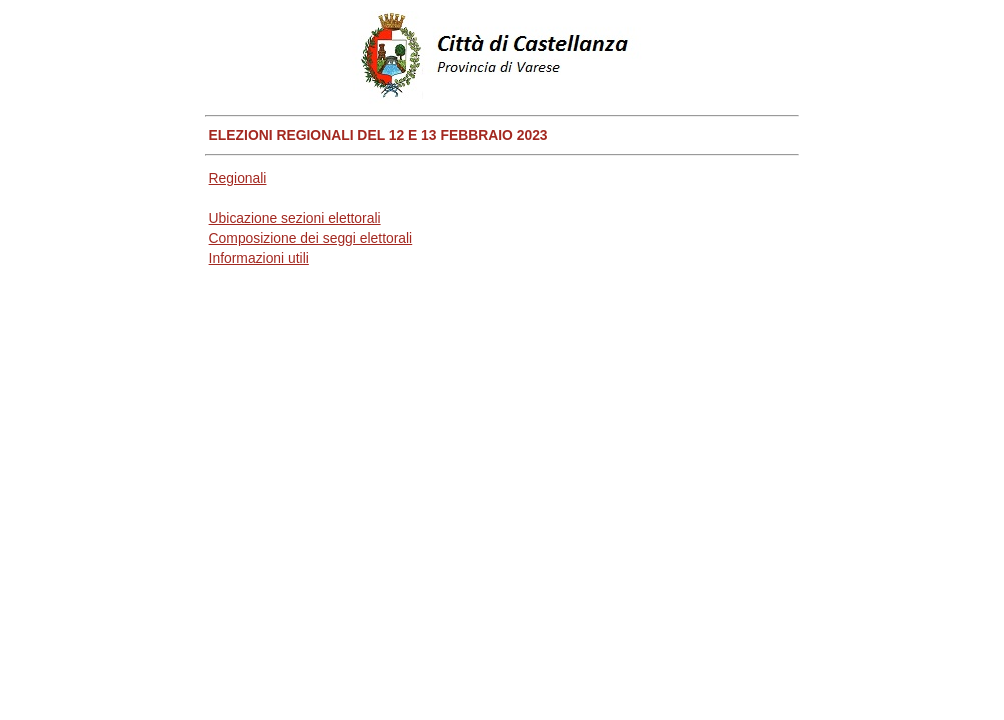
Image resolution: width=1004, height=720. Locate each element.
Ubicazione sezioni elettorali (295, 218)
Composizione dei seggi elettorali (311, 238)
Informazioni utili (259, 258)
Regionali (238, 178)
